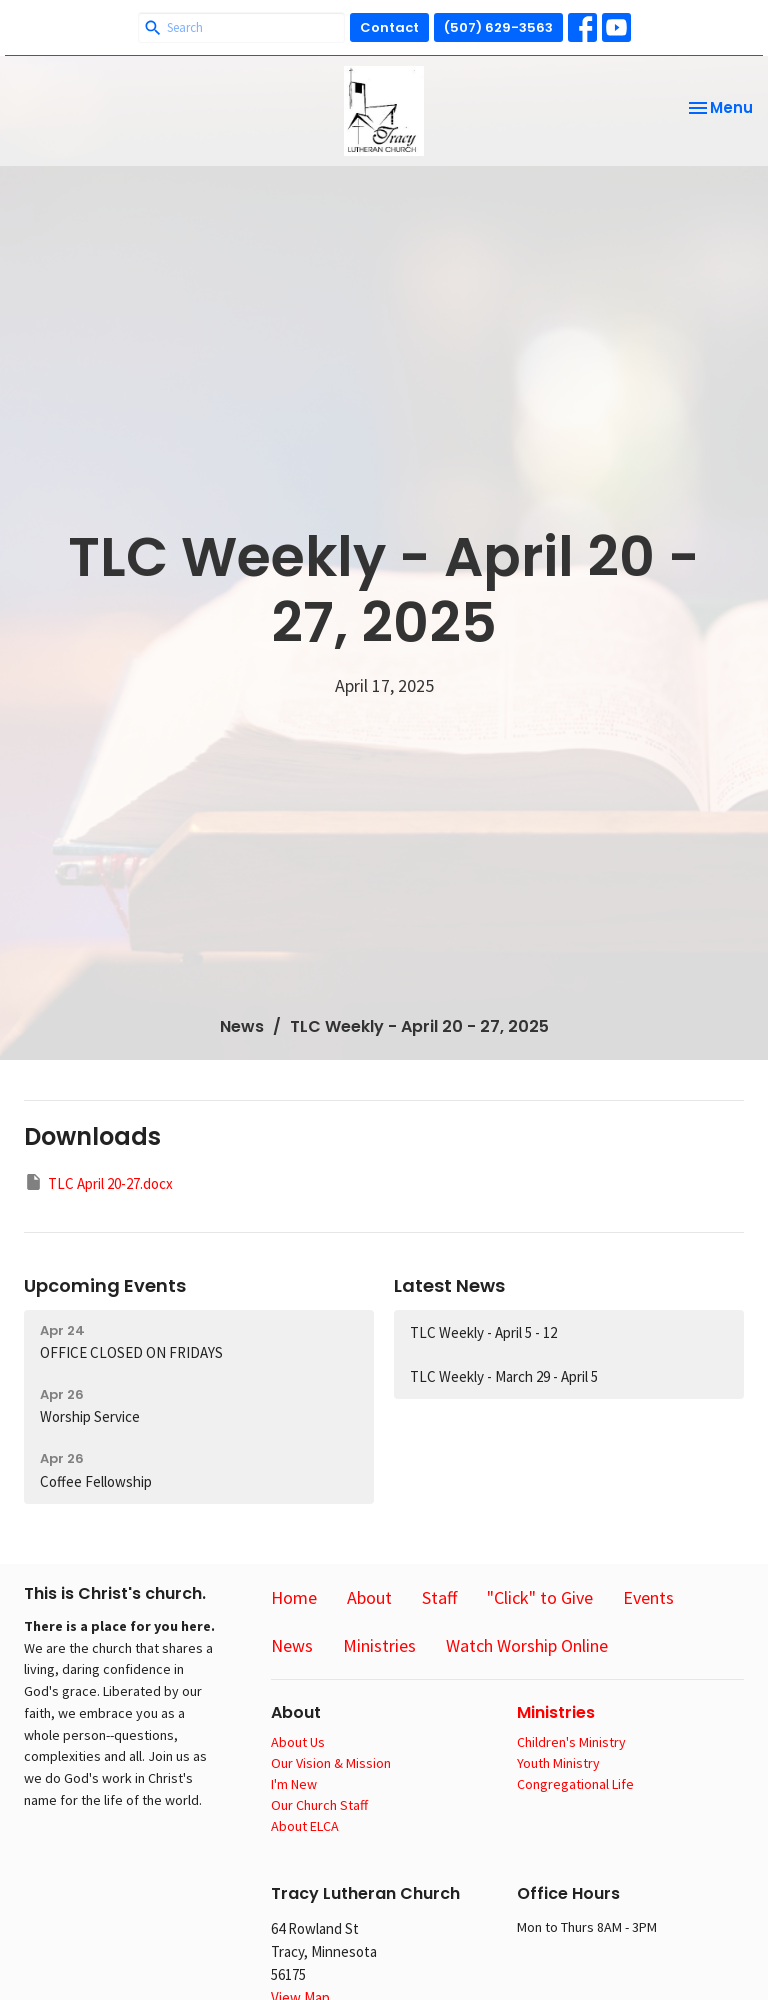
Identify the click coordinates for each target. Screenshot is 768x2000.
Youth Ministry (558, 1763)
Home (294, 1597)
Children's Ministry (571, 1742)
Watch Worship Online (527, 1645)
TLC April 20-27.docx (98, 1182)
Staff (439, 1597)
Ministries (379, 1645)
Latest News (449, 1285)
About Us (298, 1742)
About (369, 1597)
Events (648, 1597)
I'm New (294, 1784)
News (242, 1026)
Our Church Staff (319, 1805)
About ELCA (305, 1826)
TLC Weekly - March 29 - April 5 (504, 1376)
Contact (389, 27)
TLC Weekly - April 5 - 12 (483, 1332)
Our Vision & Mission (331, 1763)
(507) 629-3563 (498, 27)
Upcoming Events (105, 1285)
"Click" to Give (540, 1597)
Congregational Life (575, 1784)
